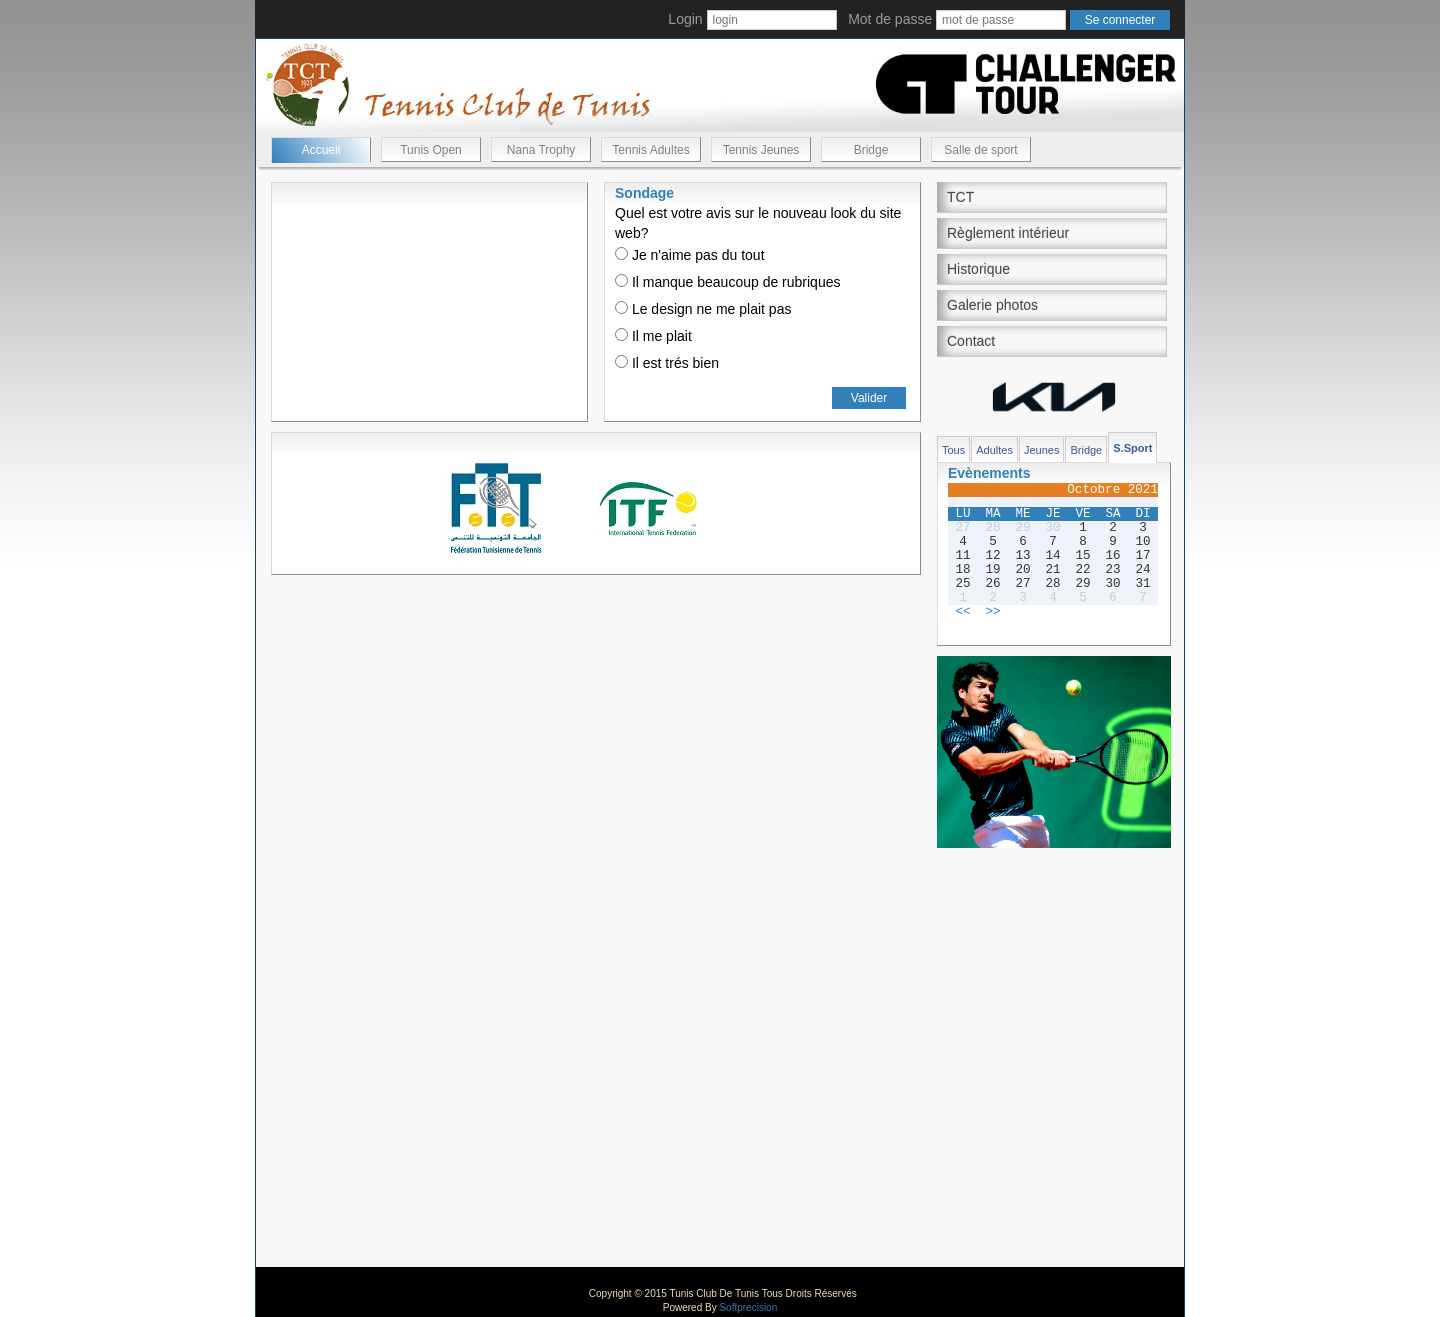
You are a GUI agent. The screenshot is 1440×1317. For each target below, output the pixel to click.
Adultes (994, 450)
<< (962, 612)
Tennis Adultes (650, 150)
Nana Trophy (541, 150)
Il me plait (653, 336)
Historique (978, 269)
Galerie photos (992, 305)
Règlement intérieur (1008, 233)
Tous (953, 450)
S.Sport (1132, 448)
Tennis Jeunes (761, 150)
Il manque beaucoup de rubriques (727, 282)
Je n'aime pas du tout (690, 255)
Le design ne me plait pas (703, 309)
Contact (971, 341)
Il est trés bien (667, 363)
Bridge (871, 150)
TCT (960, 197)
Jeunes (1041, 450)
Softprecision (748, 1307)
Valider (869, 398)
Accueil (321, 150)
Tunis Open (431, 150)
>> (992, 612)
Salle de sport (980, 150)
